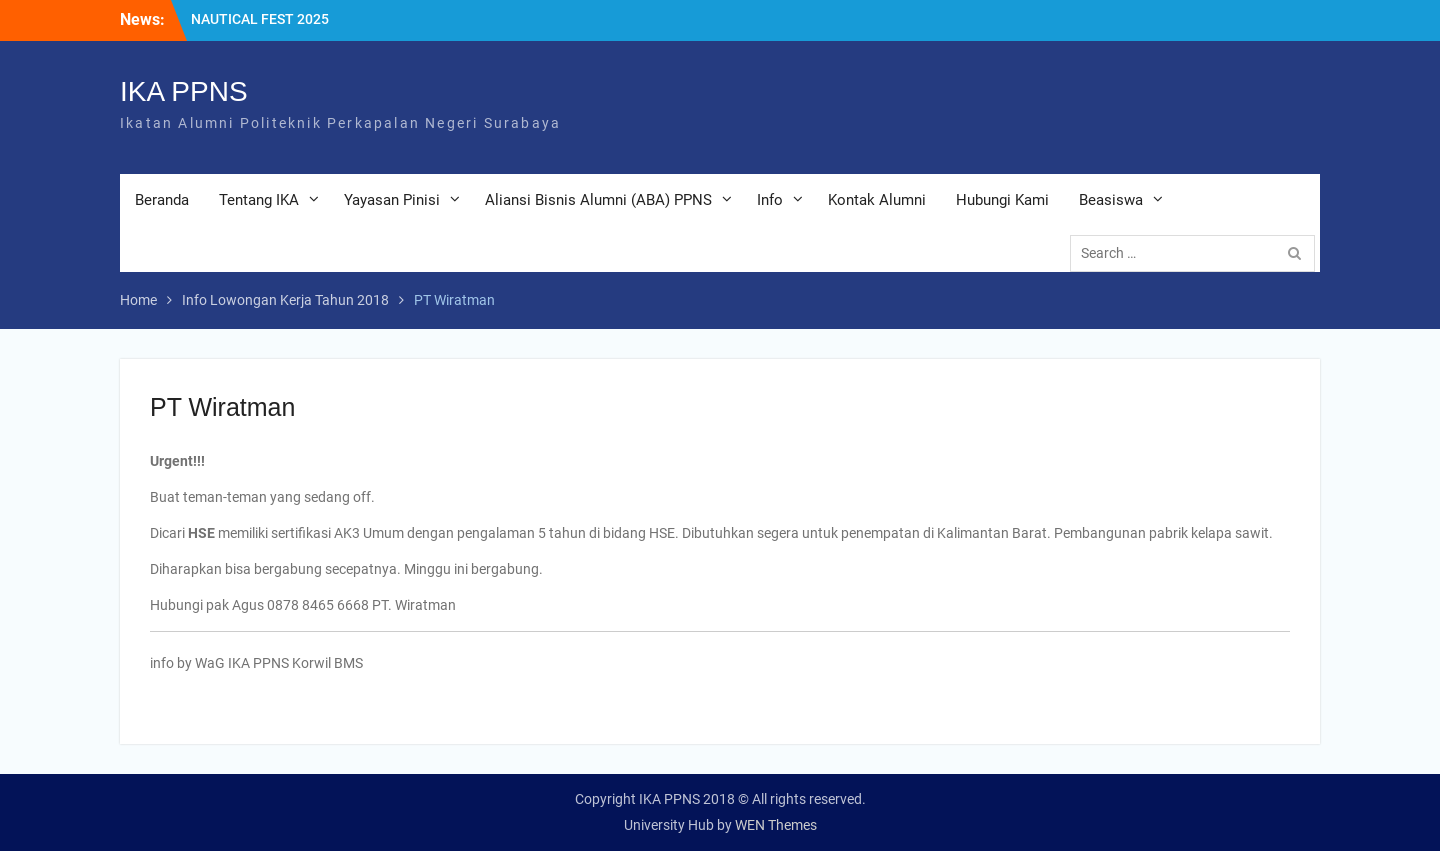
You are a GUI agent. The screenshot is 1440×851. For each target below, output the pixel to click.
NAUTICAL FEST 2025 (260, 19)
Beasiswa (1111, 200)
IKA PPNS (184, 91)
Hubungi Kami (1002, 200)
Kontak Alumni (877, 200)
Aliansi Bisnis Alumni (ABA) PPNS (598, 200)
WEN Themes (776, 825)
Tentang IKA (259, 200)
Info (770, 200)
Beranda (162, 200)
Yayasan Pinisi (392, 200)
